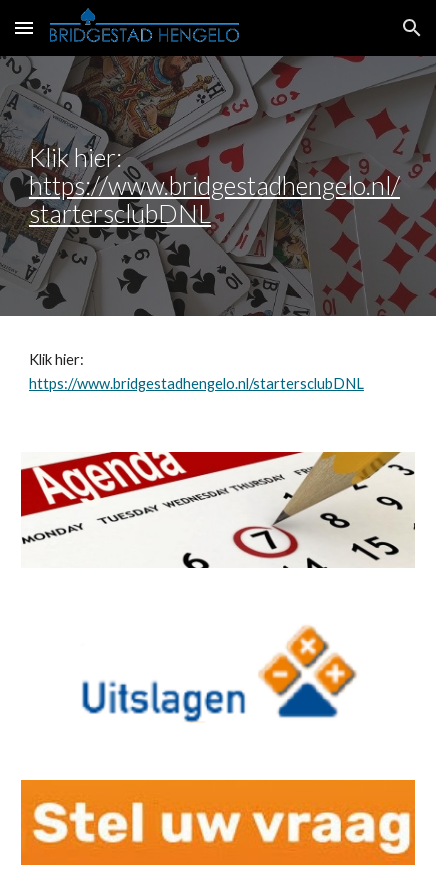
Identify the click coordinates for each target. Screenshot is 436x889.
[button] (24, 27)
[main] (218, 186)
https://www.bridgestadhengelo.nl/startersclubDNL (214, 199)
